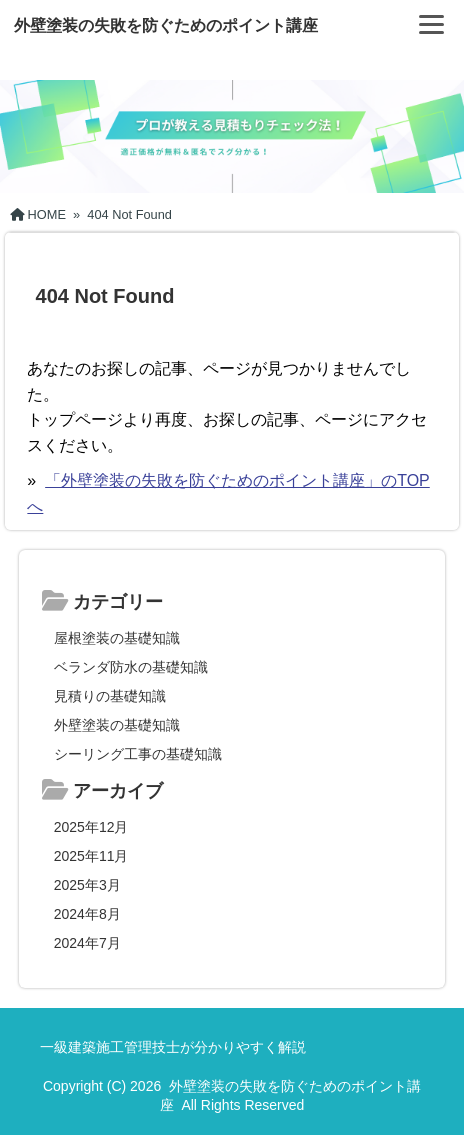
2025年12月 (91, 827)
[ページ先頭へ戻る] (429, 1090)
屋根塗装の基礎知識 (117, 638)
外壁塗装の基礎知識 (117, 725)
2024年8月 (87, 914)
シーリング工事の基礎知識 (138, 754)
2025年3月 (87, 885)
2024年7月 (87, 943)
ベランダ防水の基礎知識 (131, 667)
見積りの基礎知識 (110, 696)
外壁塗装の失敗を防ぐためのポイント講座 (166, 25)
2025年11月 (91, 856)
